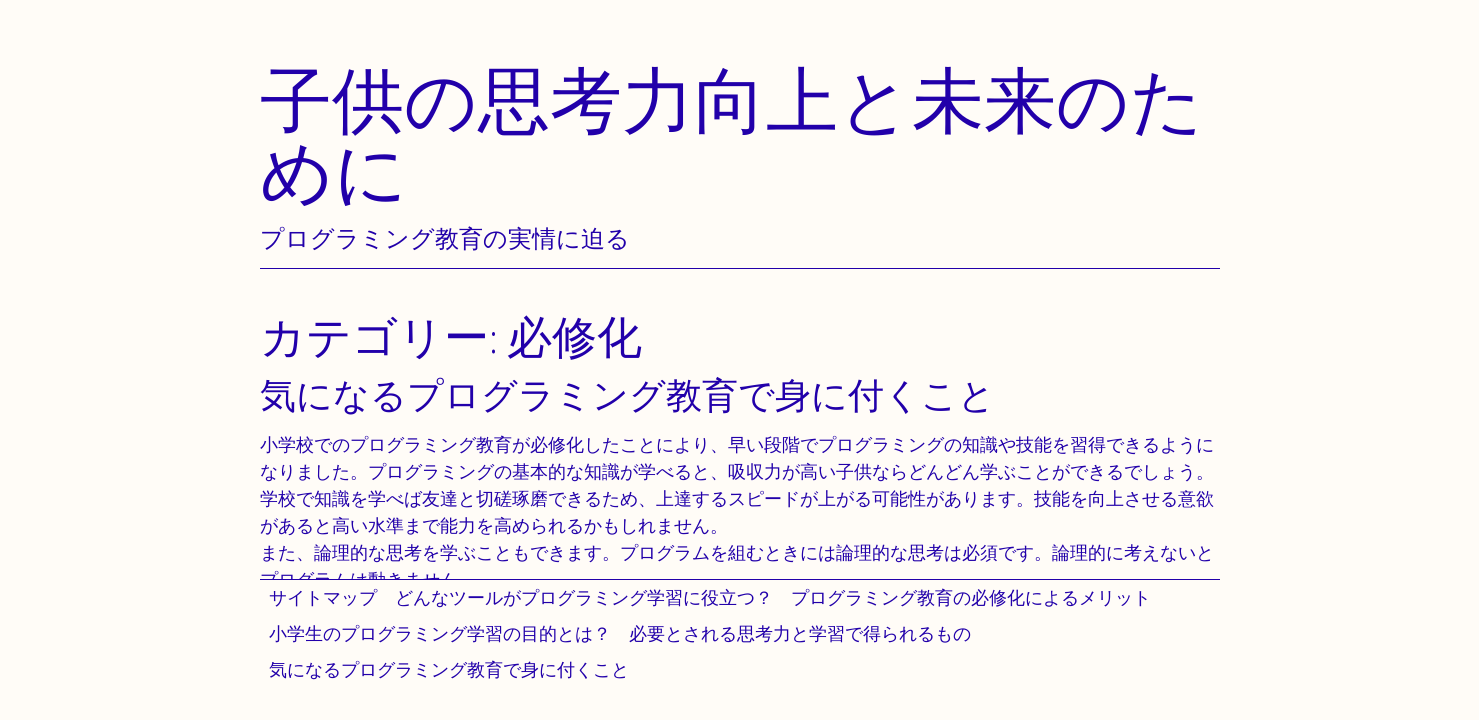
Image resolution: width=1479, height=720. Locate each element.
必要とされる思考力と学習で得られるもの (800, 633)
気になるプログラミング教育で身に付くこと (449, 669)
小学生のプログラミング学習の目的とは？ (440, 633)
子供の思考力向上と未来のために (732, 135)
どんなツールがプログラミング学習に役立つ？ (584, 597)
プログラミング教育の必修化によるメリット (971, 597)
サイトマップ (323, 597)
